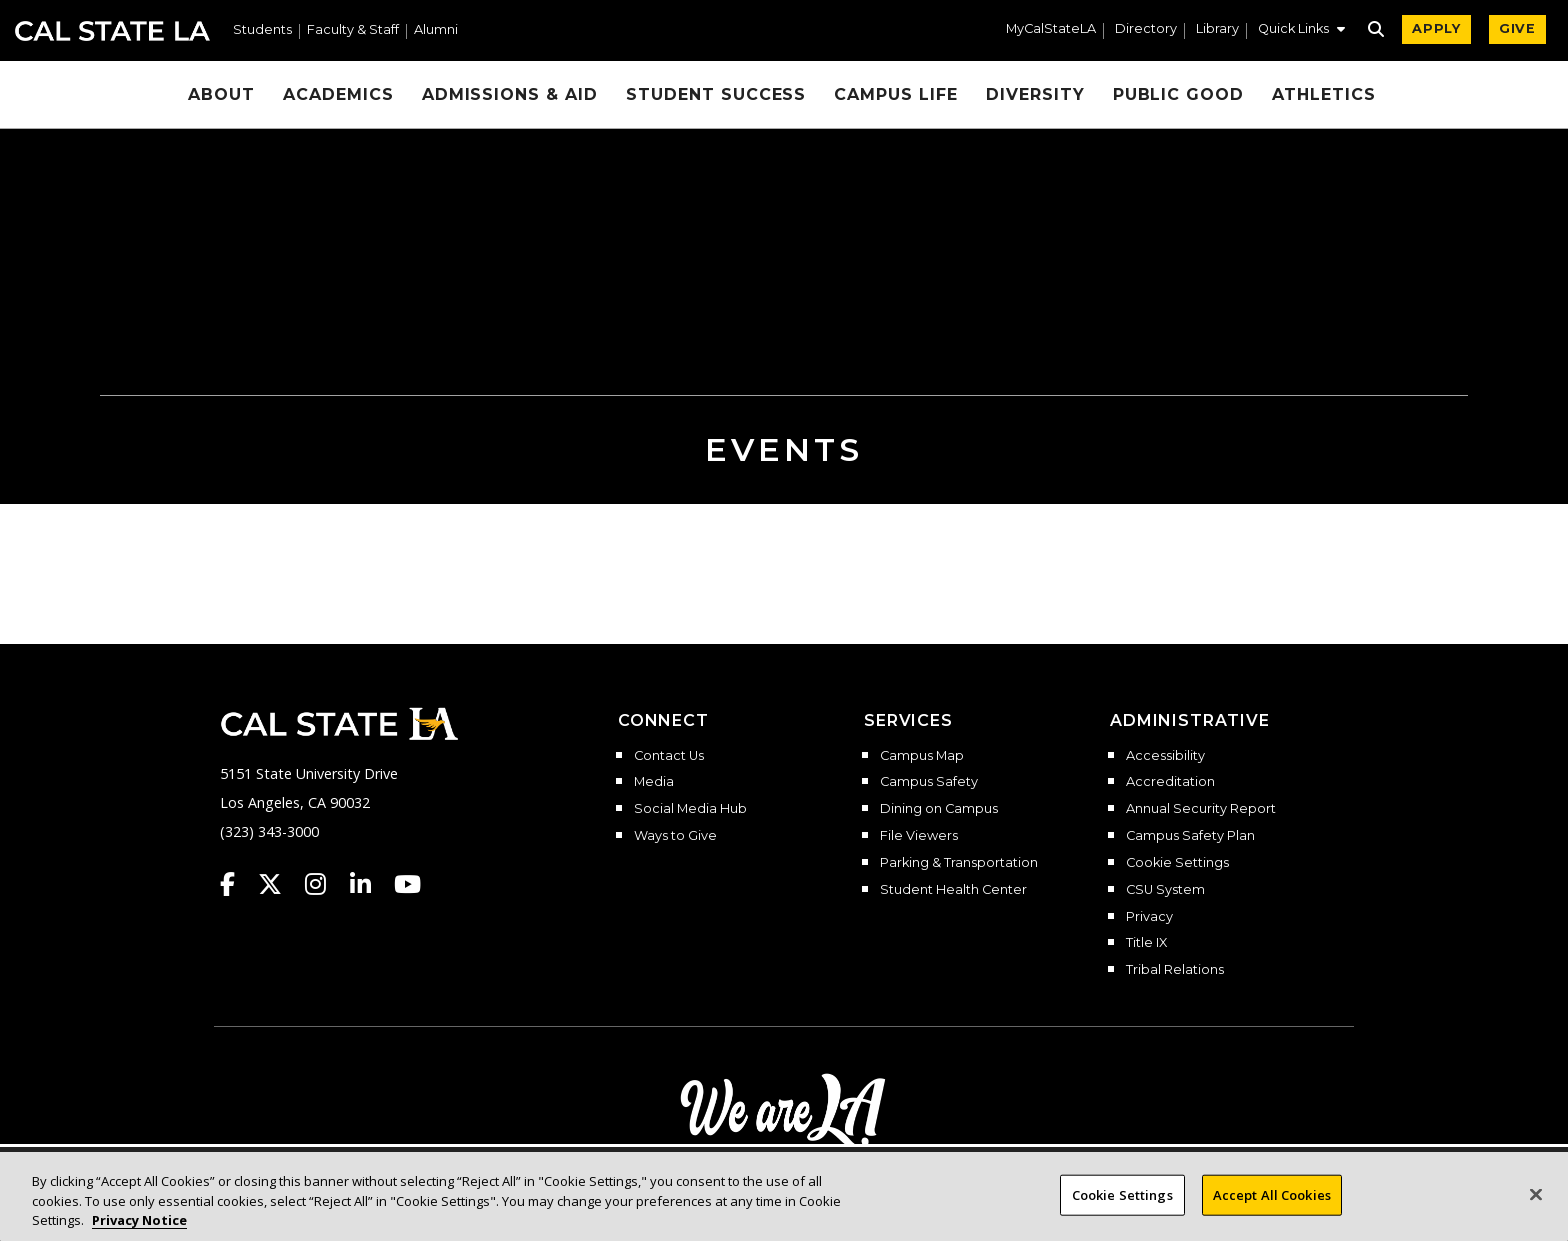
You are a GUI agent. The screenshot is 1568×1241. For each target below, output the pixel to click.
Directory (1146, 29)
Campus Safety (929, 782)
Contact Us (669, 756)
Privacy (1149, 917)
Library (1217, 29)
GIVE (1517, 28)
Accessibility (1165, 756)
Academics (338, 94)
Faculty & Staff (353, 30)
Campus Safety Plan (1190, 836)
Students (262, 30)
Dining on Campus (939, 809)
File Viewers (919, 836)
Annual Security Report (1201, 809)
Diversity (1035, 94)
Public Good (1179, 94)
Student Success (716, 94)
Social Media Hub (690, 809)
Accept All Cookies (1272, 1197)
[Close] (1536, 1197)
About (221, 94)
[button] (1301, 31)
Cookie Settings (1177, 863)
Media (654, 782)
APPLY (1436, 28)
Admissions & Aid (510, 94)
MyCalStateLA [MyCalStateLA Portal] (1051, 29)
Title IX (1146, 943)
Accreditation (1170, 782)
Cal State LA (112, 31)
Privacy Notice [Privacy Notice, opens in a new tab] (139, 1223)
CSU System (1165, 890)
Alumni (436, 30)
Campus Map (922, 756)
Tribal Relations (1175, 970)
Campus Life (896, 94)
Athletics (1324, 94)
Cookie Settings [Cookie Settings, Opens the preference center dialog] (1122, 1197)
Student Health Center (953, 890)
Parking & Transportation (959, 863)
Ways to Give (675, 836)
